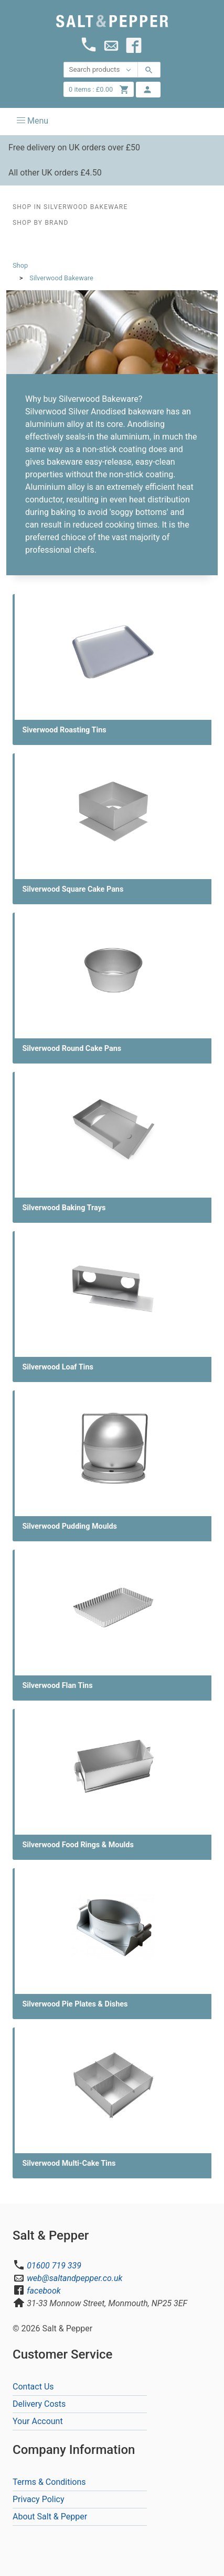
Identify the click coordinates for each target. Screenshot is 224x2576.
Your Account (38, 2421)
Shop (20, 265)
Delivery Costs (39, 2404)
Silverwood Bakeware (61, 278)
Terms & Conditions (49, 2482)
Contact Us (33, 2387)
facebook (43, 2291)
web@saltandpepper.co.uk (74, 2278)
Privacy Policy (39, 2499)
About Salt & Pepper (50, 2517)
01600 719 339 (54, 2266)
